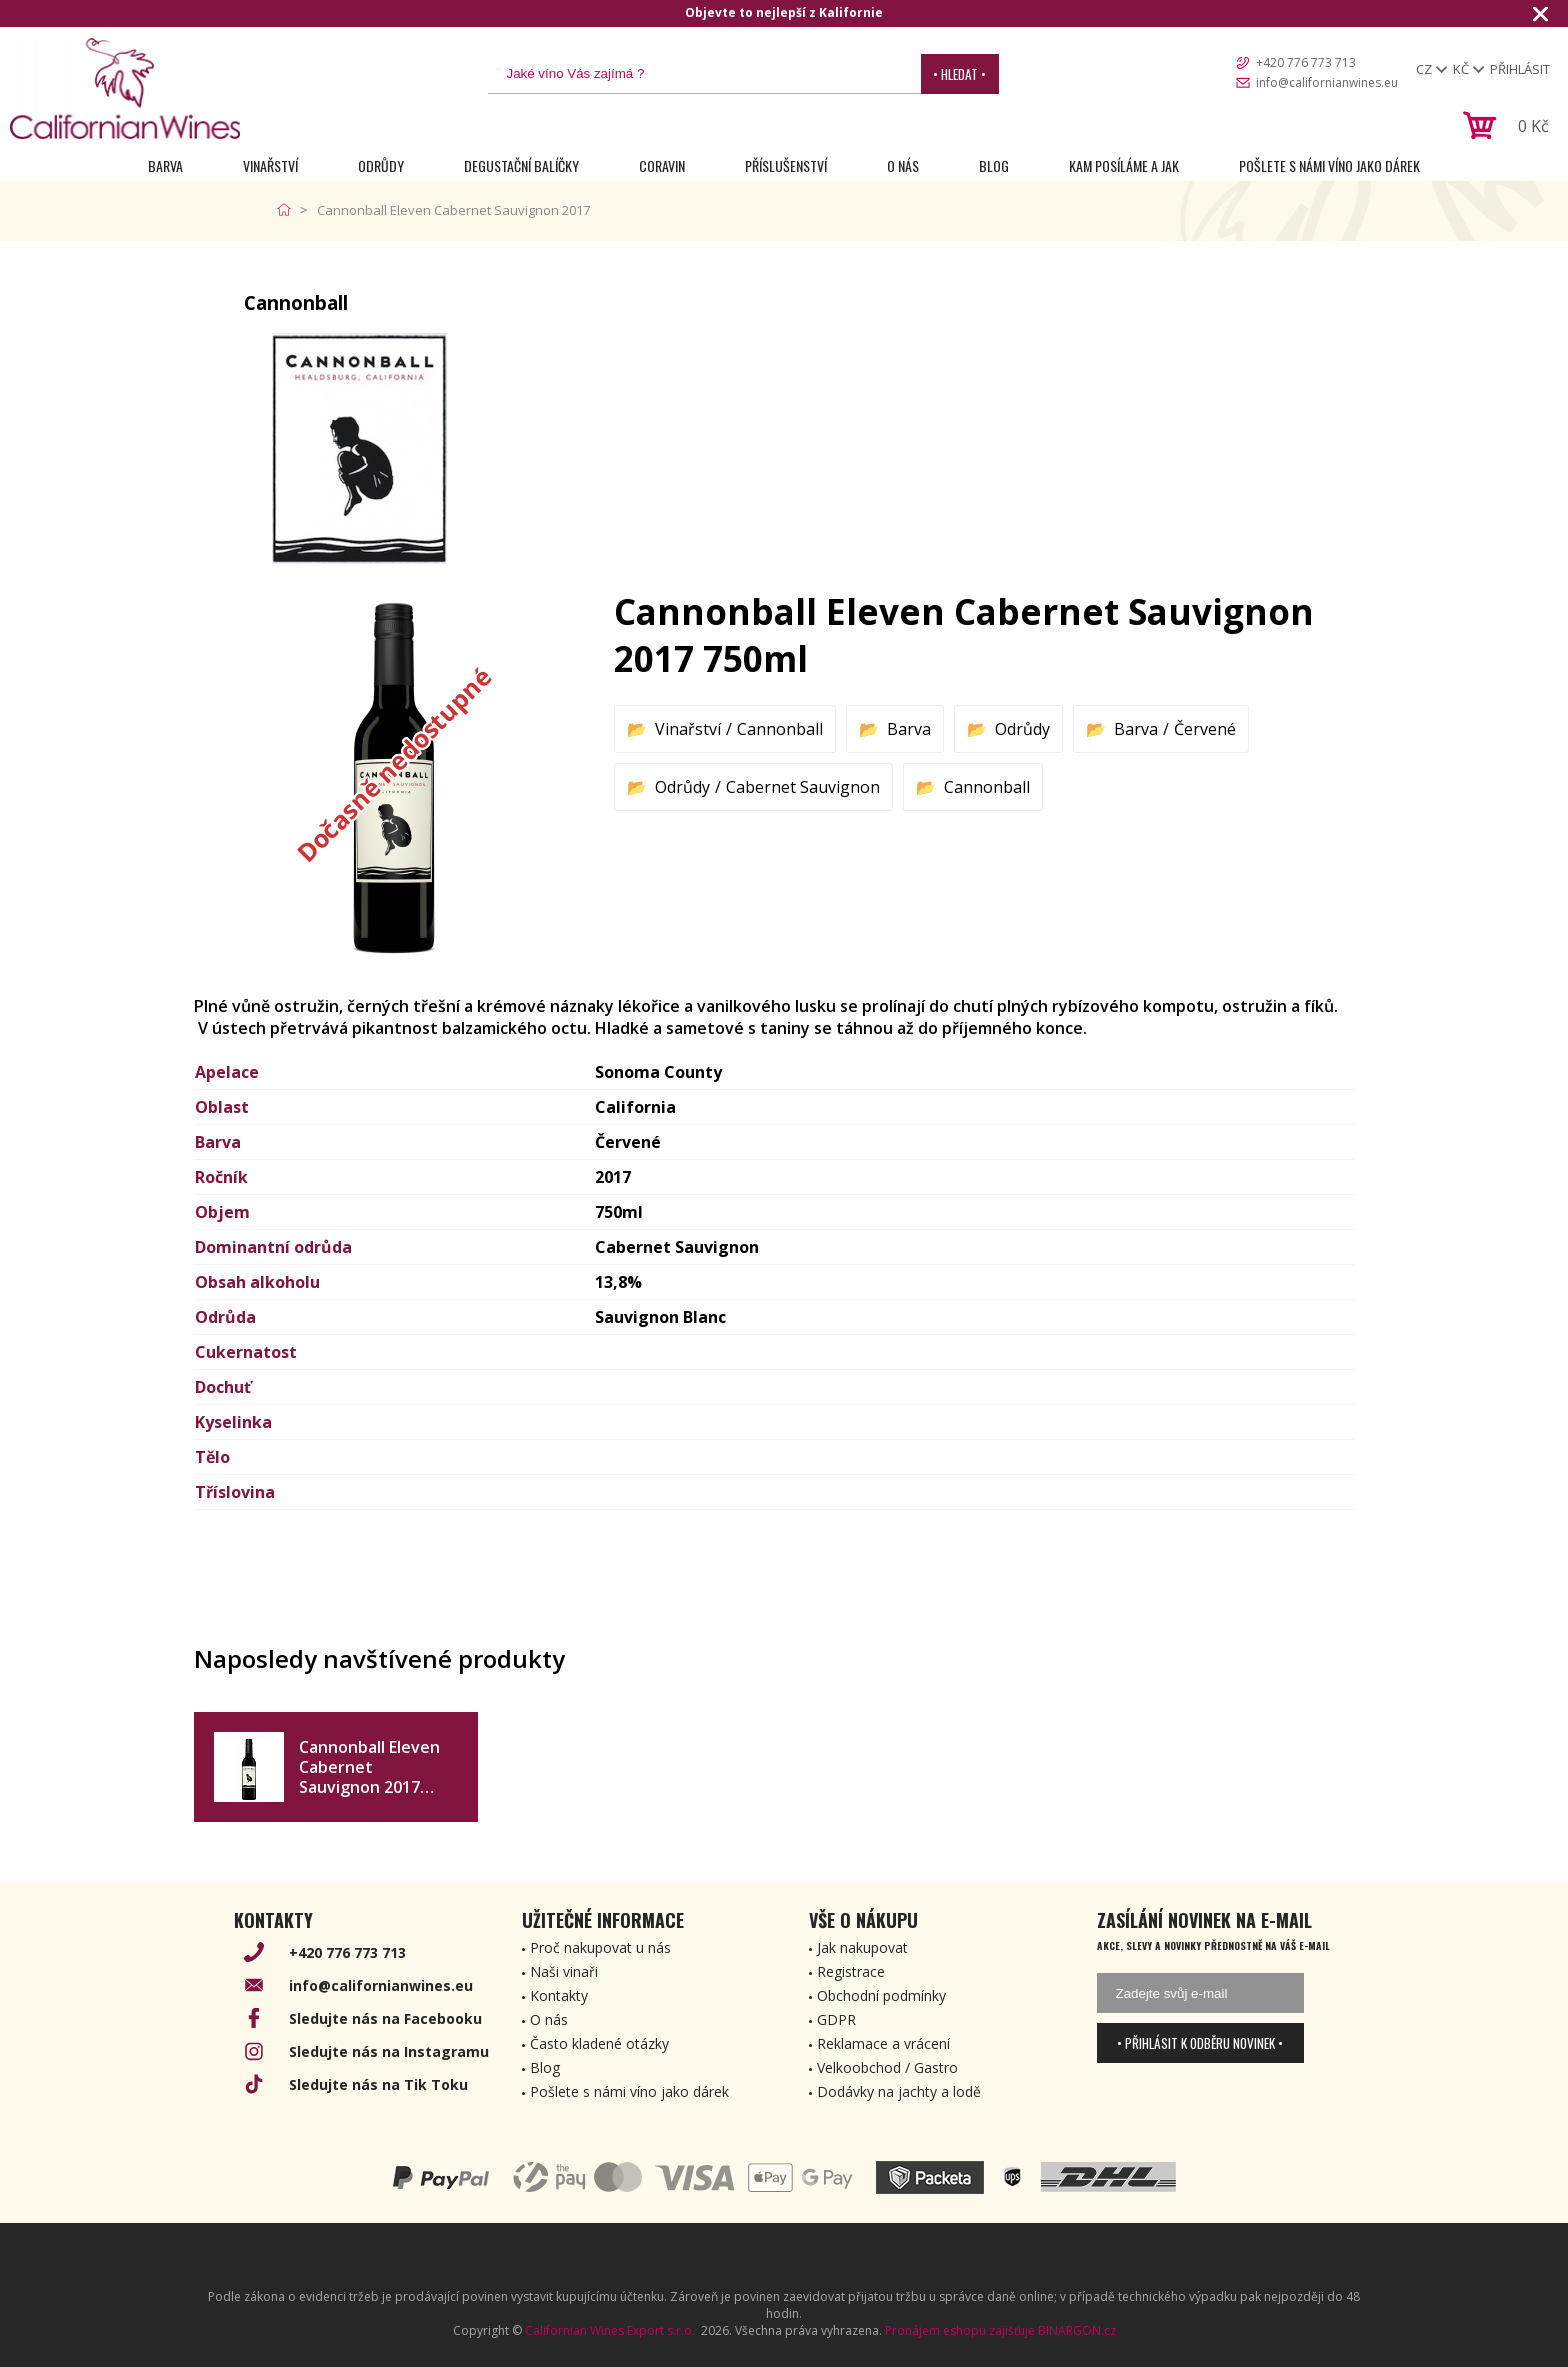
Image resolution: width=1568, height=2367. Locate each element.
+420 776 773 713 (1306, 62)
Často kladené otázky (599, 2043)
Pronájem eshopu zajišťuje (960, 2330)
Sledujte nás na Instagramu (389, 2051)
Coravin (662, 165)
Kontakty (559, 1995)
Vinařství (270, 165)
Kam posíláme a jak (1124, 165)
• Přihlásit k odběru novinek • (1200, 2043)
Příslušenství (786, 165)
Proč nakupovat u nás (600, 1947)
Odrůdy (381, 165)
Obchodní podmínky (881, 1995)
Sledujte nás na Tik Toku (378, 2084)
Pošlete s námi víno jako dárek (1329, 165)
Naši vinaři (564, 1971)
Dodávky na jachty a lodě (899, 2091)
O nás (903, 165)
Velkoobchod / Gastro (887, 2067)
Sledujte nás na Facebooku (385, 2018)
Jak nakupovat (862, 1947)
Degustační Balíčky (521, 165)
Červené (1205, 729)
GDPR (836, 2019)
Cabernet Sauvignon (803, 787)
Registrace (851, 1971)
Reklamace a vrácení (883, 2043)
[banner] (125, 88)
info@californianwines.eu (1327, 82)
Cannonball (780, 729)
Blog (994, 165)
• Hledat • (959, 74)
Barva (165, 165)
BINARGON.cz (1077, 2330)
